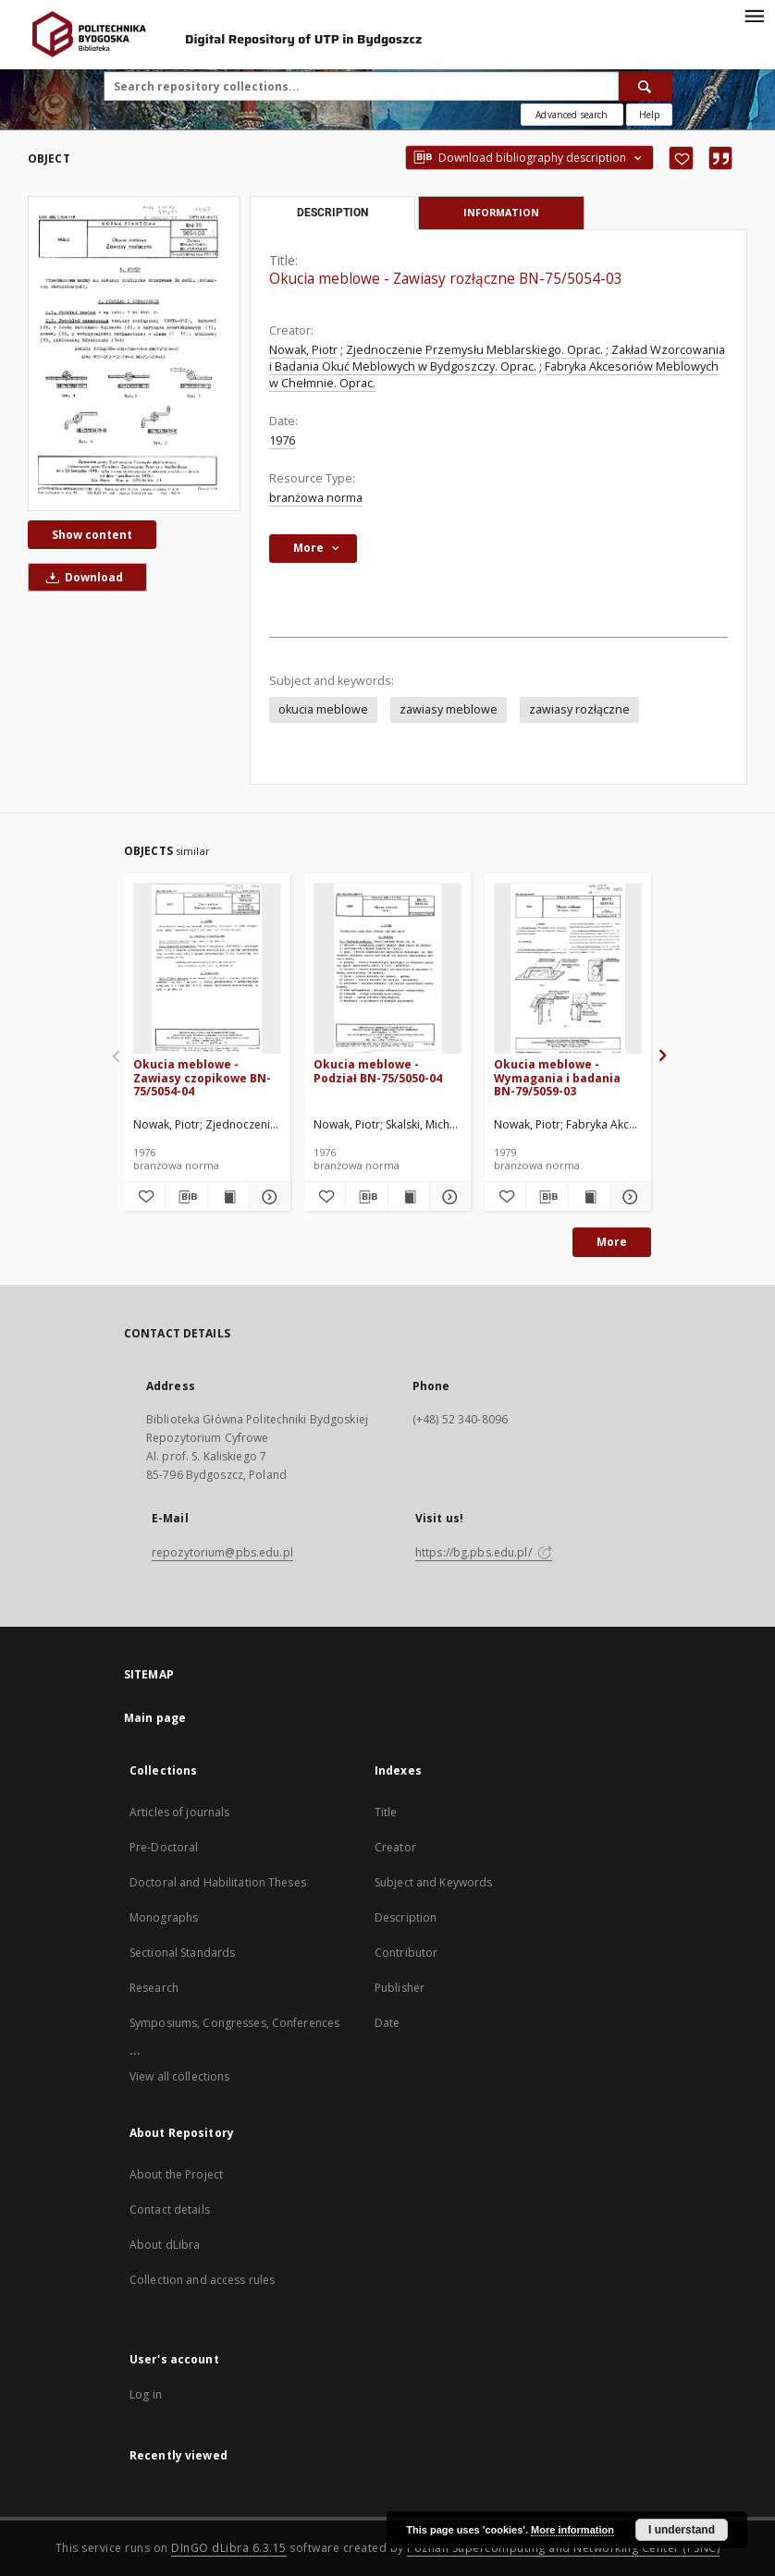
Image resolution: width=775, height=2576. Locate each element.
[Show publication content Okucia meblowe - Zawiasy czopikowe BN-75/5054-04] (228, 1197)
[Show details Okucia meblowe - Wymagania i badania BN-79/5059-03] (628, 1197)
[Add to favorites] (681, 158)
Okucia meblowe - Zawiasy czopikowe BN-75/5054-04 (202, 1077)
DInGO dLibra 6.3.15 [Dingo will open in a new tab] (229, 2548)
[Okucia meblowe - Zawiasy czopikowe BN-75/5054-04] (207, 969)
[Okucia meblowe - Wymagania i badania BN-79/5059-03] (568, 969)
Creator (395, 1847)
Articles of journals (179, 1812)
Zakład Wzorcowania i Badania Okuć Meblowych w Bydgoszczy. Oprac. (497, 358)
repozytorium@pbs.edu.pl (222, 1552)
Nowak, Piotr (303, 350)
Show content (92, 535)
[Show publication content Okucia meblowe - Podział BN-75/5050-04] (408, 1197)
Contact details (169, 2209)
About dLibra (164, 2244)
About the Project (176, 2174)
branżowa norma (316, 498)
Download (81, 577)
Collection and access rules (202, 2280)
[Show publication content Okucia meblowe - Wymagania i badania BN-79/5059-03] (589, 1197)
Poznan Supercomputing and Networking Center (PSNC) (563, 2548)
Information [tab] (501, 212)
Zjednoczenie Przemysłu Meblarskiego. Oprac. (474, 350)
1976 (282, 440)
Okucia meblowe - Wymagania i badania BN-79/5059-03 (557, 1077)
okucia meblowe (323, 709)
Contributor (406, 1952)
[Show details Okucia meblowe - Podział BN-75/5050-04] (447, 1197)
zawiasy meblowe (449, 709)
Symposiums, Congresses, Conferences (234, 2023)
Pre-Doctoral (163, 1847)
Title (386, 1812)
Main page (155, 1718)
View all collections (179, 2076)
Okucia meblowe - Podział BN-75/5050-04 (378, 1070)
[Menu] (753, 15)
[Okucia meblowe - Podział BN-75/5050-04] (387, 969)
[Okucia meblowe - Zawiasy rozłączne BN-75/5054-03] (134, 353)
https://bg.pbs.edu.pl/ (483, 1552)
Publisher (399, 1988)
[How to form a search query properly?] (649, 115)
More (612, 1242)
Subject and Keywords (433, 1882)
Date (387, 2023)
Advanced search (571, 114)
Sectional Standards (182, 1952)
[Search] (645, 86)
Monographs (163, 1917)
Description (406, 1917)
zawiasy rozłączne (579, 709)
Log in (145, 2394)
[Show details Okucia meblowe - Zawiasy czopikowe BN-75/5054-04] (267, 1197)
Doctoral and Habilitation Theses (217, 1882)
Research (153, 1988)
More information (572, 2529)
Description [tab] (332, 212)
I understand (681, 2529)
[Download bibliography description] (186, 1197)
